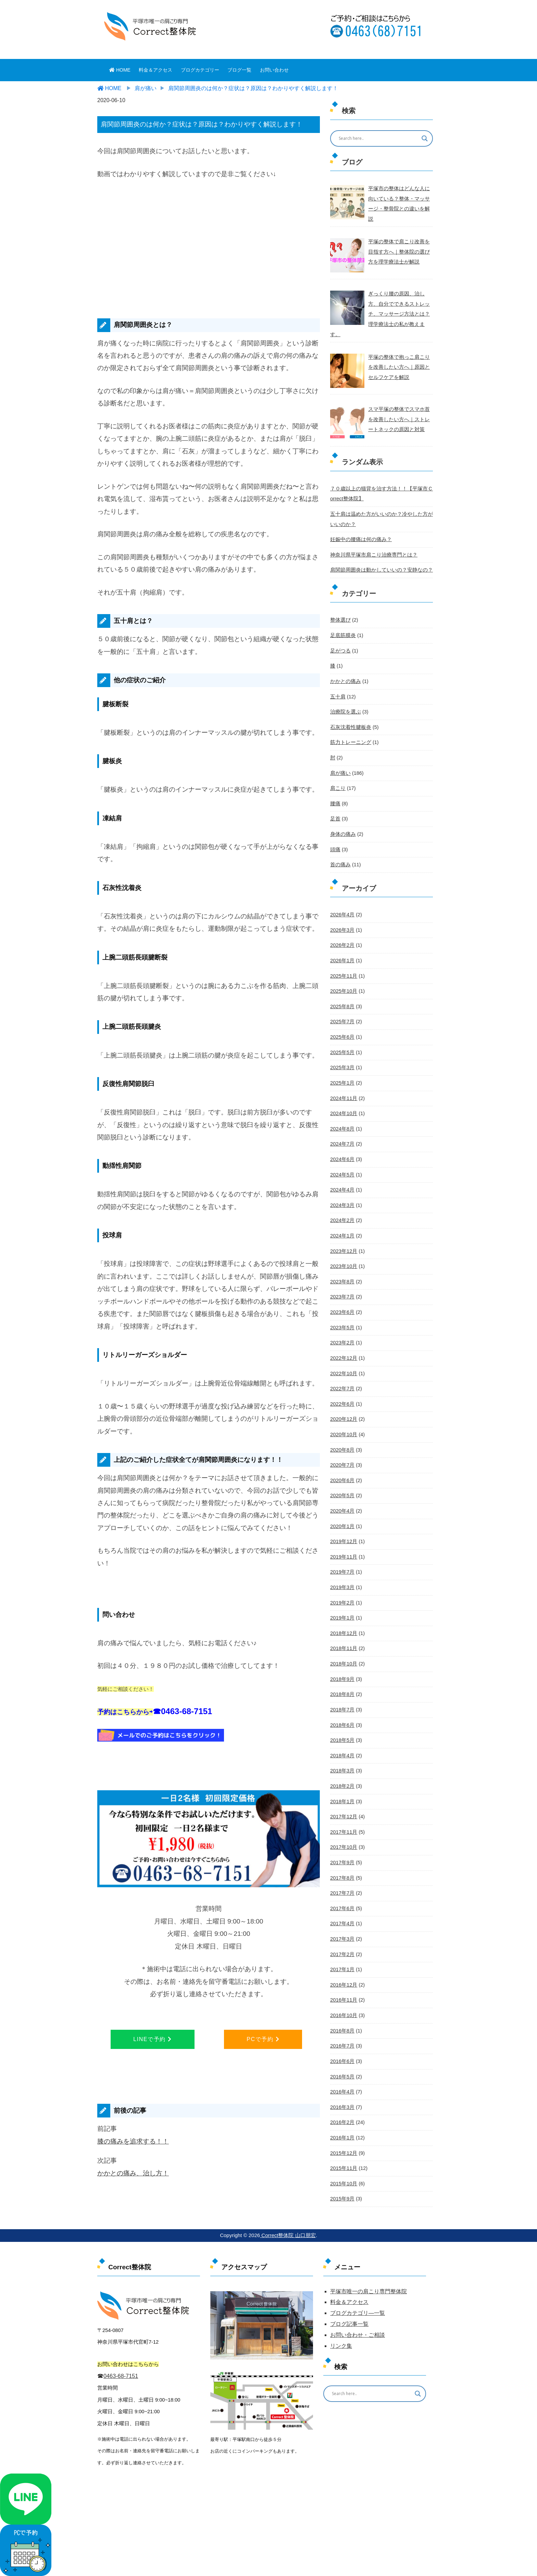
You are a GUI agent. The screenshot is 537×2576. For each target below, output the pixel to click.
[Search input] (377, 138)
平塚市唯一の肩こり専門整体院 (368, 2291)
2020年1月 (341, 1495)
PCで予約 (263, 2039)
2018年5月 (341, 1705)
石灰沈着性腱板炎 (349, 710)
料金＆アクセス (155, 70)
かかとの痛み (344, 665)
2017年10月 (343, 1811)
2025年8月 (341, 985)
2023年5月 (341, 1300)
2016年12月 (343, 1946)
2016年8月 (341, 1990)
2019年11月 (343, 1525)
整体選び (339, 605)
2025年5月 (341, 1030)
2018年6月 (341, 1691)
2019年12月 (343, 1510)
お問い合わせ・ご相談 (357, 2335)
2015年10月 (343, 2141)
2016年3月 (341, 2065)
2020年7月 (341, 1435)
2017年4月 (341, 1886)
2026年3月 (341, 910)
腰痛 (335, 785)
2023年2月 (341, 1315)
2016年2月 (341, 2081)
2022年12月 (343, 1330)
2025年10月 (343, 970)
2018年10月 (343, 1630)
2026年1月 (341, 940)
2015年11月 (343, 2126)
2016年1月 (341, 2096)
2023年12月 (343, 1225)
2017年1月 (341, 1930)
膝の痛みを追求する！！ (133, 2141)
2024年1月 (341, 1210)
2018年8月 (341, 1660)
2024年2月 (341, 1195)
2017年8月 (341, 1840)
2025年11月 (343, 955)
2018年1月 (341, 1765)
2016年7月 (341, 2006)
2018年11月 (343, 1616)
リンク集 (341, 2346)
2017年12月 (343, 1780)
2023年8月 (341, 1255)
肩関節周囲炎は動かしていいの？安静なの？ (378, 555)
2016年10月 (343, 1976)
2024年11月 (343, 1075)
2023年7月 (341, 1270)
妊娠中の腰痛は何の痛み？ (359, 525)
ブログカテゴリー (200, 70)
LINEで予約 (152, 2039)
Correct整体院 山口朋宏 (288, 2235)
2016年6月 (341, 2021)
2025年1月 (341, 1060)
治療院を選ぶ (344, 695)
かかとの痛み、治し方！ (133, 2173)
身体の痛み (342, 815)
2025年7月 (341, 1000)
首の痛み (339, 845)
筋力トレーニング (349, 725)
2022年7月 (341, 1360)
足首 (335, 800)
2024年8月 (341, 1105)
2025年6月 (341, 1015)
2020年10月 (343, 1405)
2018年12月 (343, 1600)
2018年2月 (341, 1751)
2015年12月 (343, 2111)
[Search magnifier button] (424, 138)
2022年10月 (343, 1345)
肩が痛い (339, 755)
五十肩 (337, 680)
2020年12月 (343, 1390)
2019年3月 (341, 1555)
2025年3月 (341, 1045)
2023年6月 (341, 1285)
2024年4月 (341, 1165)
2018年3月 (341, 1735)
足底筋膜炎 (342, 620)
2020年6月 (341, 1450)
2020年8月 (341, 1420)
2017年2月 (341, 1915)
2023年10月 (343, 1240)
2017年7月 (341, 1855)
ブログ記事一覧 (349, 2324)
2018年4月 (341, 1720)
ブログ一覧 (239, 70)
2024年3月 (341, 1180)
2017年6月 (341, 1870)
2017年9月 (341, 1826)
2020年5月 (341, 1465)
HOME (119, 70)
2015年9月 (341, 2156)
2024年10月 (343, 1090)
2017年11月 (343, 1795)
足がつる (339, 635)
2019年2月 (341, 1570)
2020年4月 (341, 1480)
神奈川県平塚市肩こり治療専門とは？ (371, 540)
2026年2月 (341, 925)
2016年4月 (341, 2051)
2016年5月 (341, 2036)
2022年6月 (341, 1375)
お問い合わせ (274, 70)
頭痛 (335, 830)
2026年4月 (341, 895)
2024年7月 (341, 1120)
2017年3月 (341, 1901)
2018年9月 (341, 1645)
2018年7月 (341, 1675)
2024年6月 (341, 1135)
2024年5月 (341, 1150)
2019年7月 (341, 1540)
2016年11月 (343, 1961)
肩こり (337, 770)
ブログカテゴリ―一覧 (357, 2313)
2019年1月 (341, 1585)
